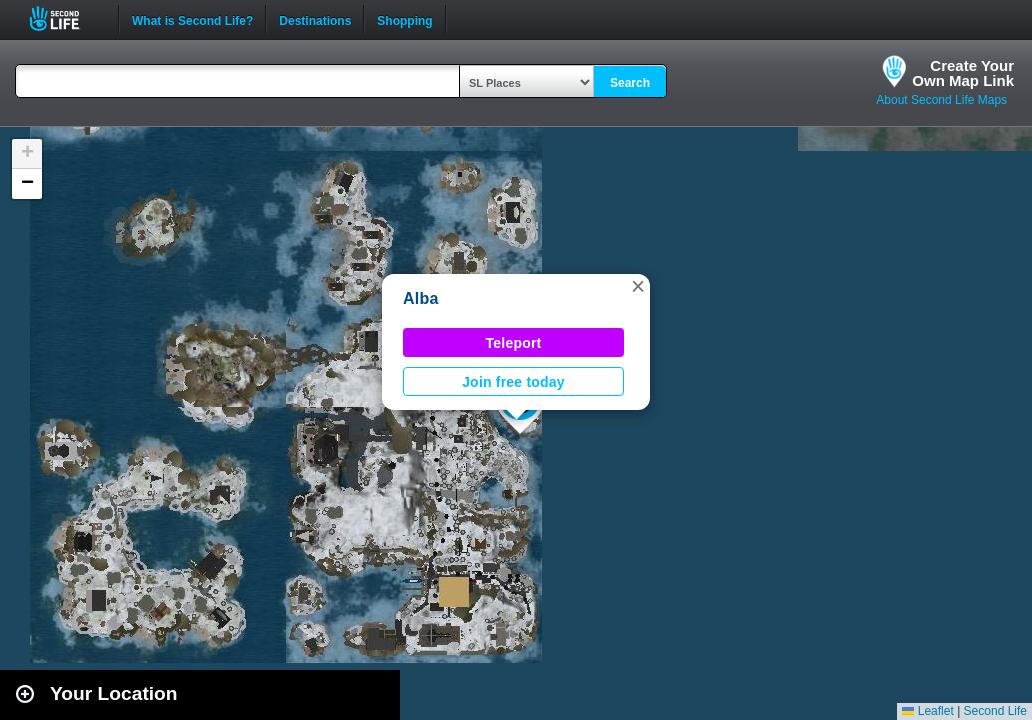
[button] (638, 286)
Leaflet (927, 711)
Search (630, 83)
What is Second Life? (192, 19)
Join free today (513, 382)
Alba (421, 298)
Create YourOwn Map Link (963, 73)
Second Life (65, 18)
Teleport (514, 343)
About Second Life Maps (941, 100)
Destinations (315, 19)
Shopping (404, 19)
